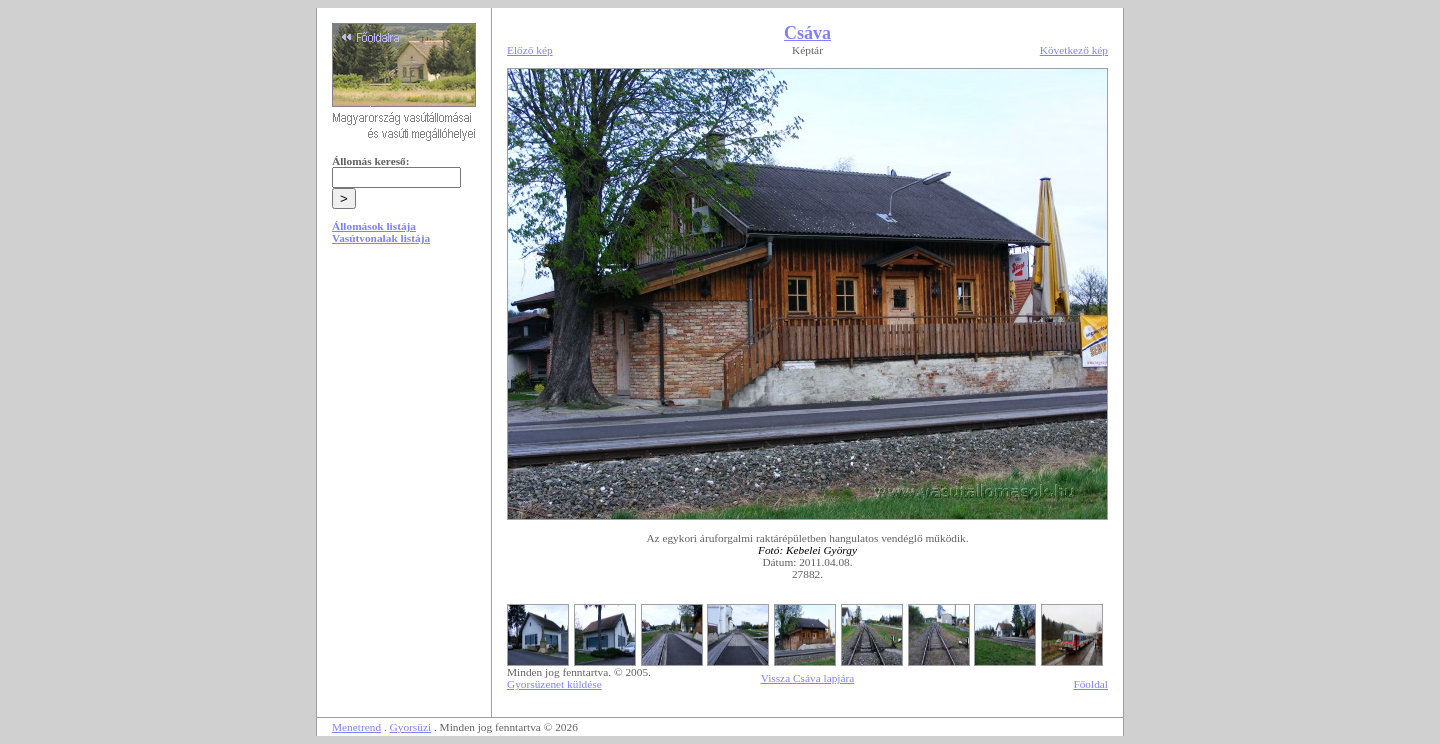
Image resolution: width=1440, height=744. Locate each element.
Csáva (807, 33)
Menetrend (356, 727)
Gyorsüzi (411, 727)
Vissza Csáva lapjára (808, 678)
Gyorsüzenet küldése (554, 684)
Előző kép (530, 50)
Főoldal (1090, 684)
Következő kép (1074, 50)
